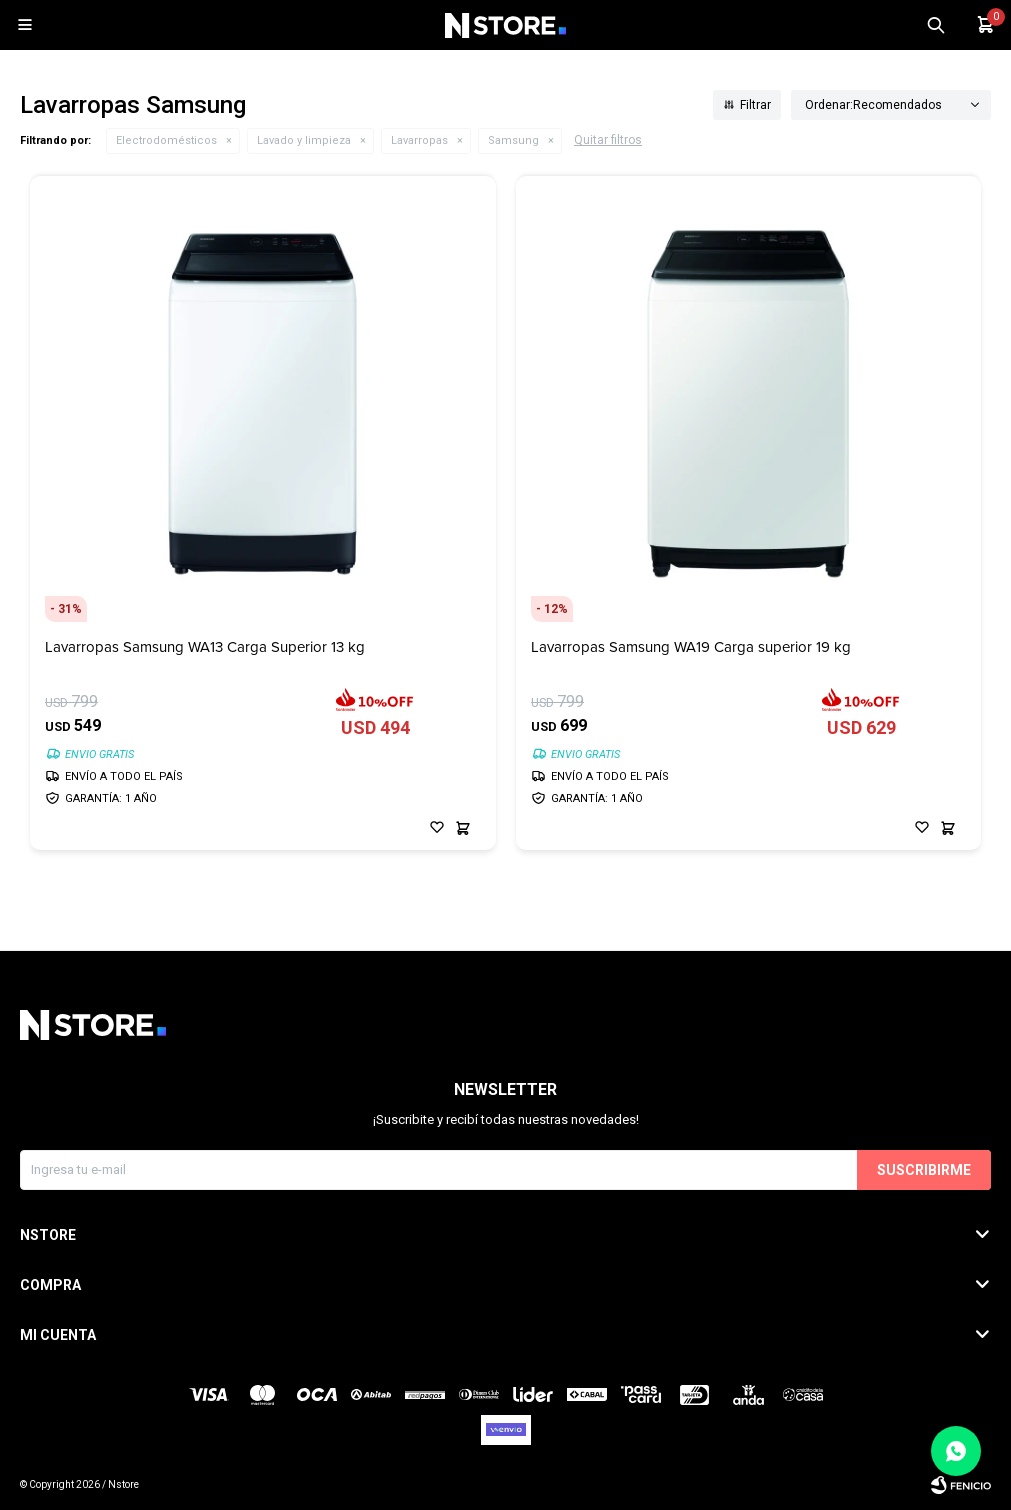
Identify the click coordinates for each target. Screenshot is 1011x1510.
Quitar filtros (608, 140)
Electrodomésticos (166, 140)
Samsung (513, 140)
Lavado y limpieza (304, 140)
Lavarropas (419, 140)
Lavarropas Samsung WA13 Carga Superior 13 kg (205, 647)
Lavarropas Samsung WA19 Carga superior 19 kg (691, 647)
